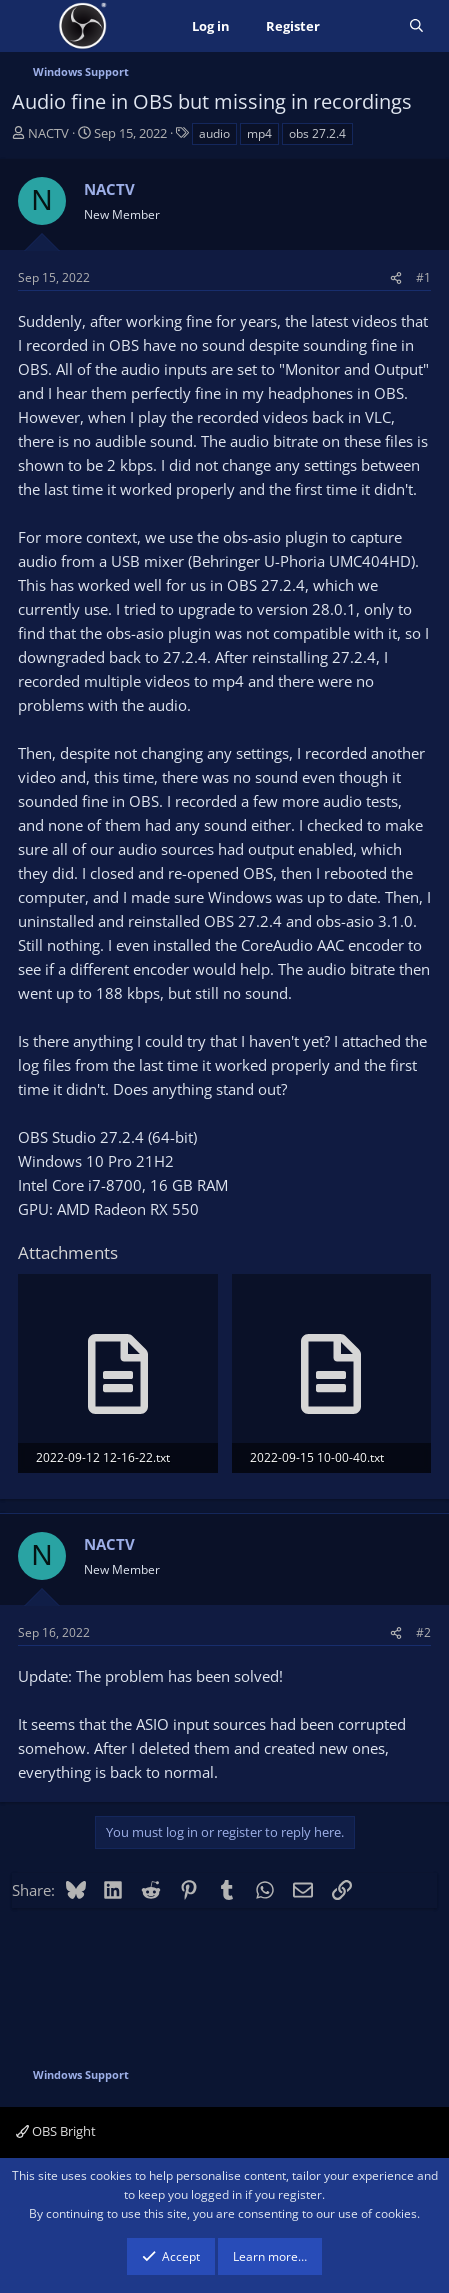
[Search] (416, 26)
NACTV (48, 133)
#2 (423, 1632)
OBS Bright (56, 2131)
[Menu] (29, 26)
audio (214, 133)
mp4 (259, 133)
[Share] (396, 277)
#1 (423, 277)
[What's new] (364, 26)
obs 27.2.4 (317, 133)
